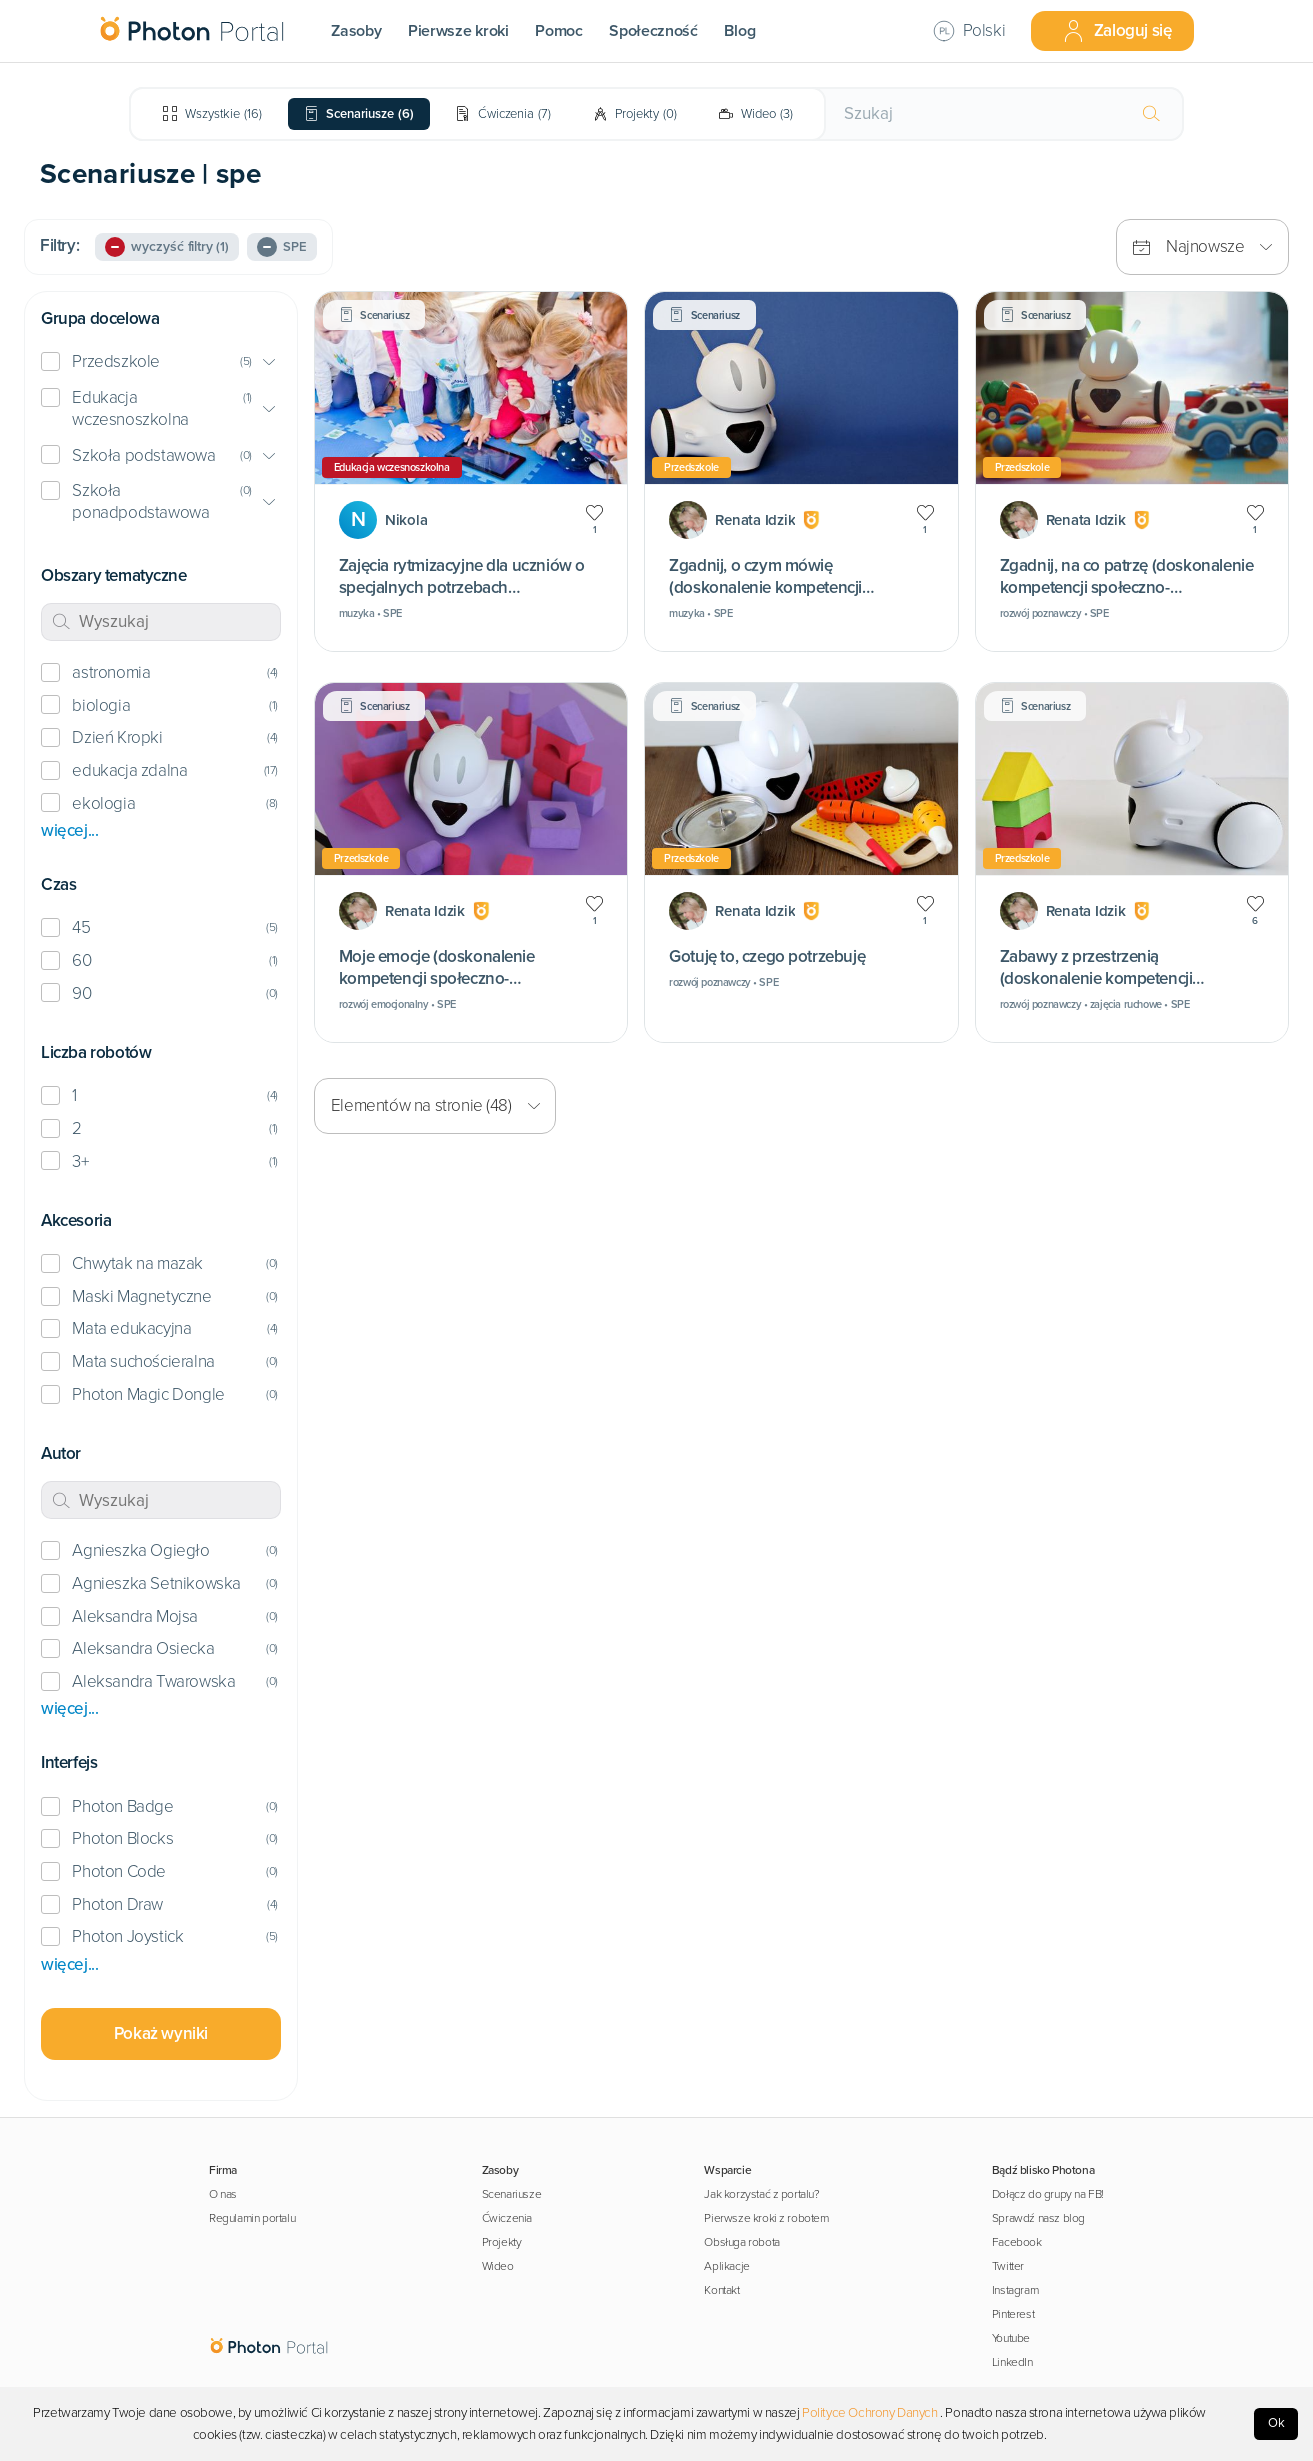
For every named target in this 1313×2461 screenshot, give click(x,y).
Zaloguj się (1117, 31)
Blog (739, 31)
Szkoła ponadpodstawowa (140, 501)
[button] (161, 362)
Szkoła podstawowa (143, 455)
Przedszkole (116, 361)
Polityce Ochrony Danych (870, 2413)
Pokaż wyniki (161, 2033)
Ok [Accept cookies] (1276, 2423)
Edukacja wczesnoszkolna (130, 408)
